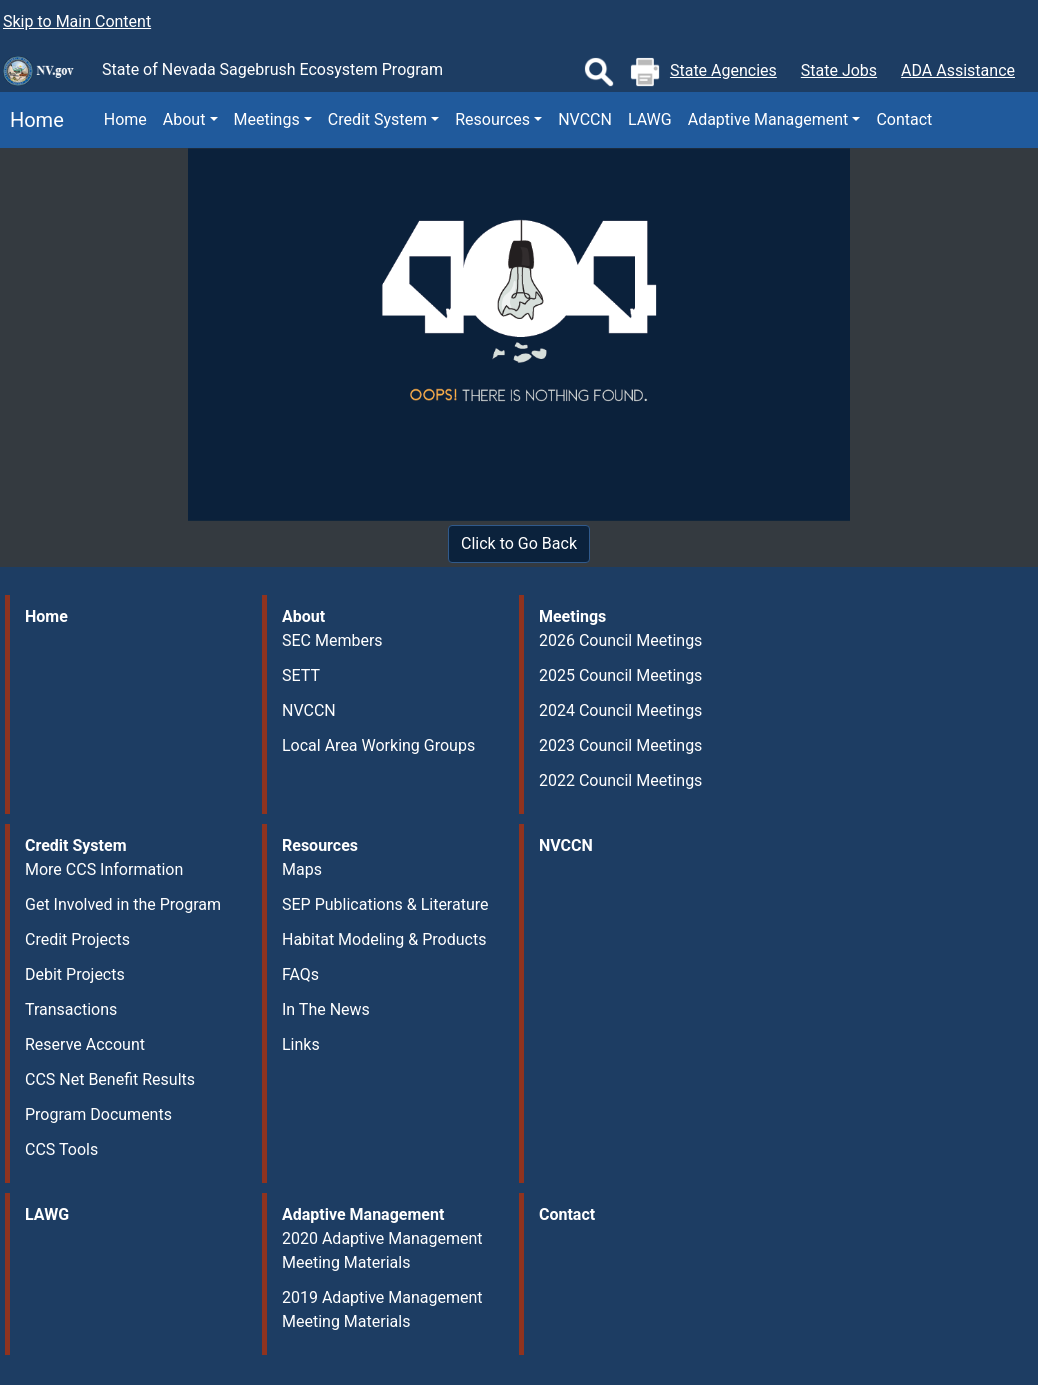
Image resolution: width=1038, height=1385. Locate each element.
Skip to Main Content (77, 21)
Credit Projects (77, 939)
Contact (904, 119)
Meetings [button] (267, 119)
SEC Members (332, 640)
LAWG (650, 119)
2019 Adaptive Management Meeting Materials (382, 1309)
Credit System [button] (377, 119)
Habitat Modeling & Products (384, 939)
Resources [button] (492, 119)
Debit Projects (75, 974)
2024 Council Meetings (620, 710)
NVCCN (585, 119)
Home (32, 120)
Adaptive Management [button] (768, 119)
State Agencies (723, 70)
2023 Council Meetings (620, 745)
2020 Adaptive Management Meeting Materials (382, 1250)
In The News (326, 1009)
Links (301, 1044)
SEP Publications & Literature (385, 904)
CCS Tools (61, 1149)
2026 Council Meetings (620, 640)
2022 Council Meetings (620, 780)
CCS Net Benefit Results (110, 1079)
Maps (302, 869)
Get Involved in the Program (123, 904)
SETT (301, 675)
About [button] (184, 119)
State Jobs (839, 70)
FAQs (300, 974)
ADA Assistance (958, 70)
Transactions (71, 1009)
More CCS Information (104, 869)
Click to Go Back (519, 543)
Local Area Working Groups (378, 745)
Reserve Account (85, 1044)
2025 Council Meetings (620, 675)
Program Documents (98, 1114)
